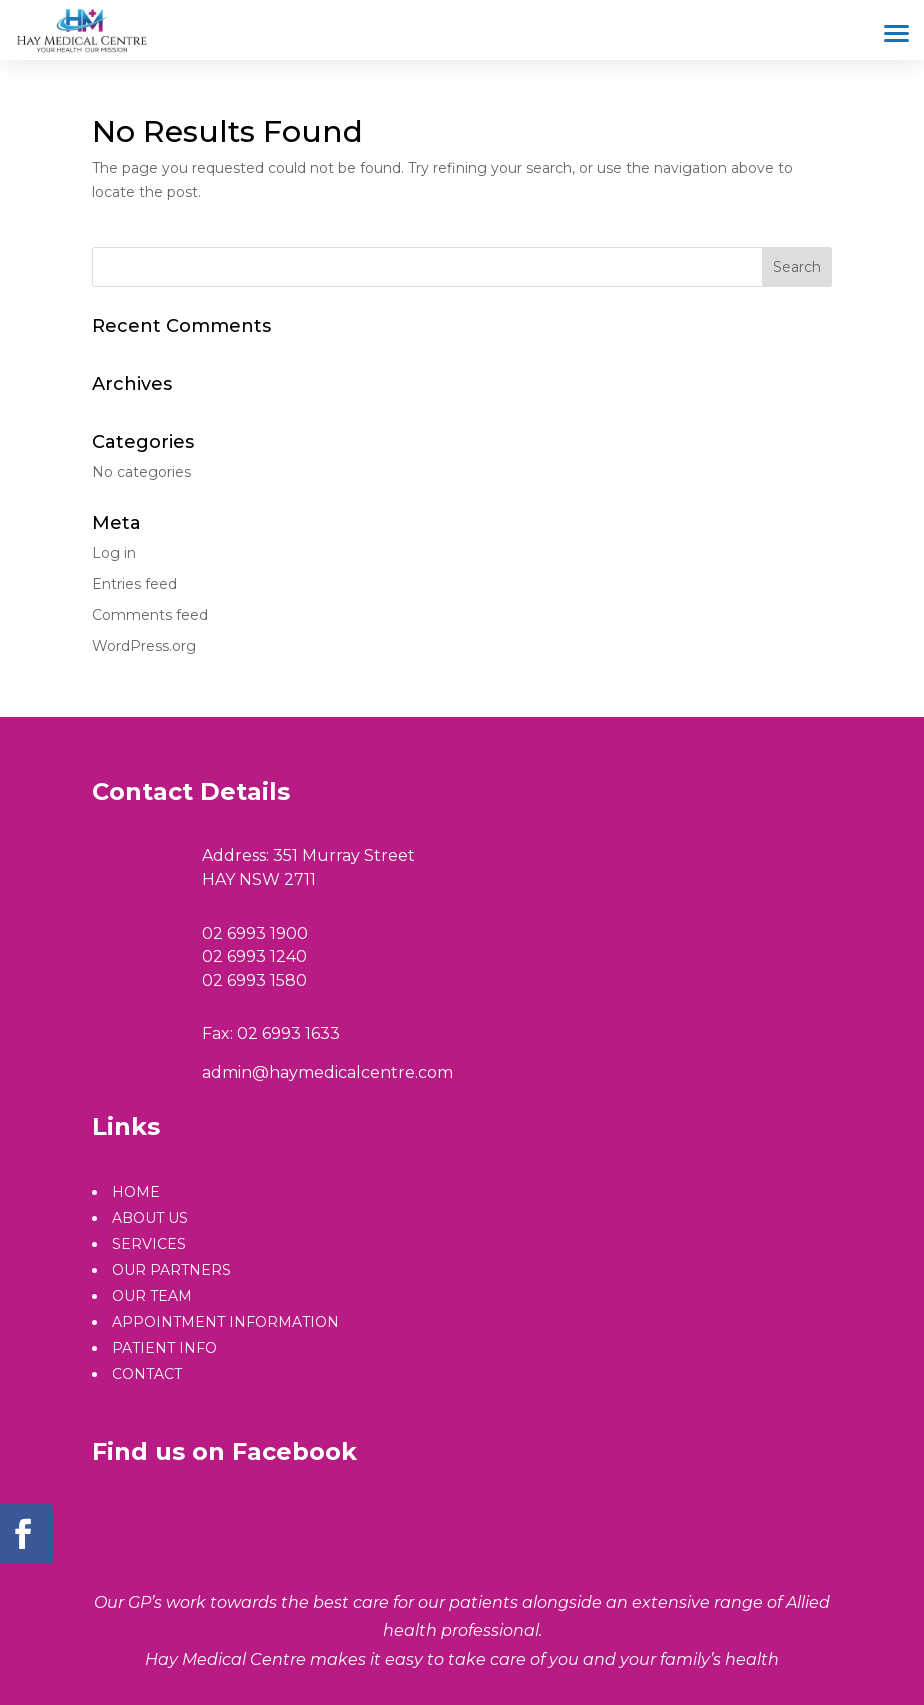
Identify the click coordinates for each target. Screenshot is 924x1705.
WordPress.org (144, 646)
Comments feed (150, 615)
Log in (114, 553)
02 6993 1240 (254, 956)
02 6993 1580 (254, 980)
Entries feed (134, 584)
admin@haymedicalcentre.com (327, 1072)
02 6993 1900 (255, 933)
